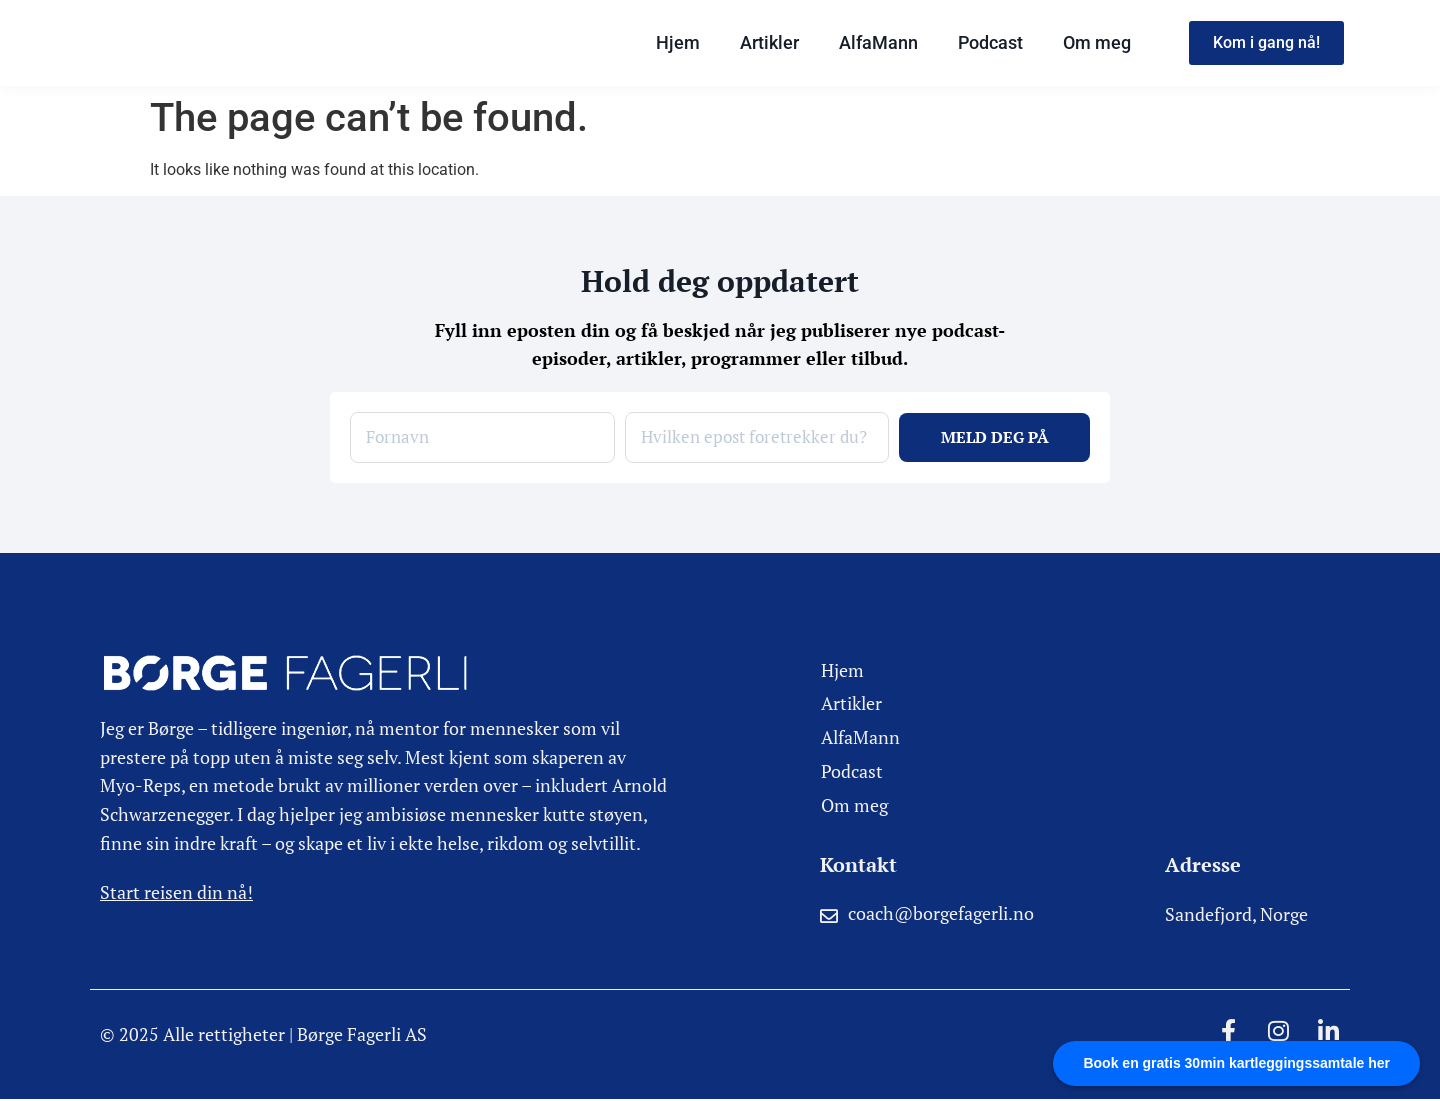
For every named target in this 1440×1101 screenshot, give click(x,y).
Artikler (769, 42)
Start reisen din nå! (176, 893)
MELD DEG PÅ (995, 438)
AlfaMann (878, 42)
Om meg (1097, 42)
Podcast (990, 42)
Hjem (678, 42)
